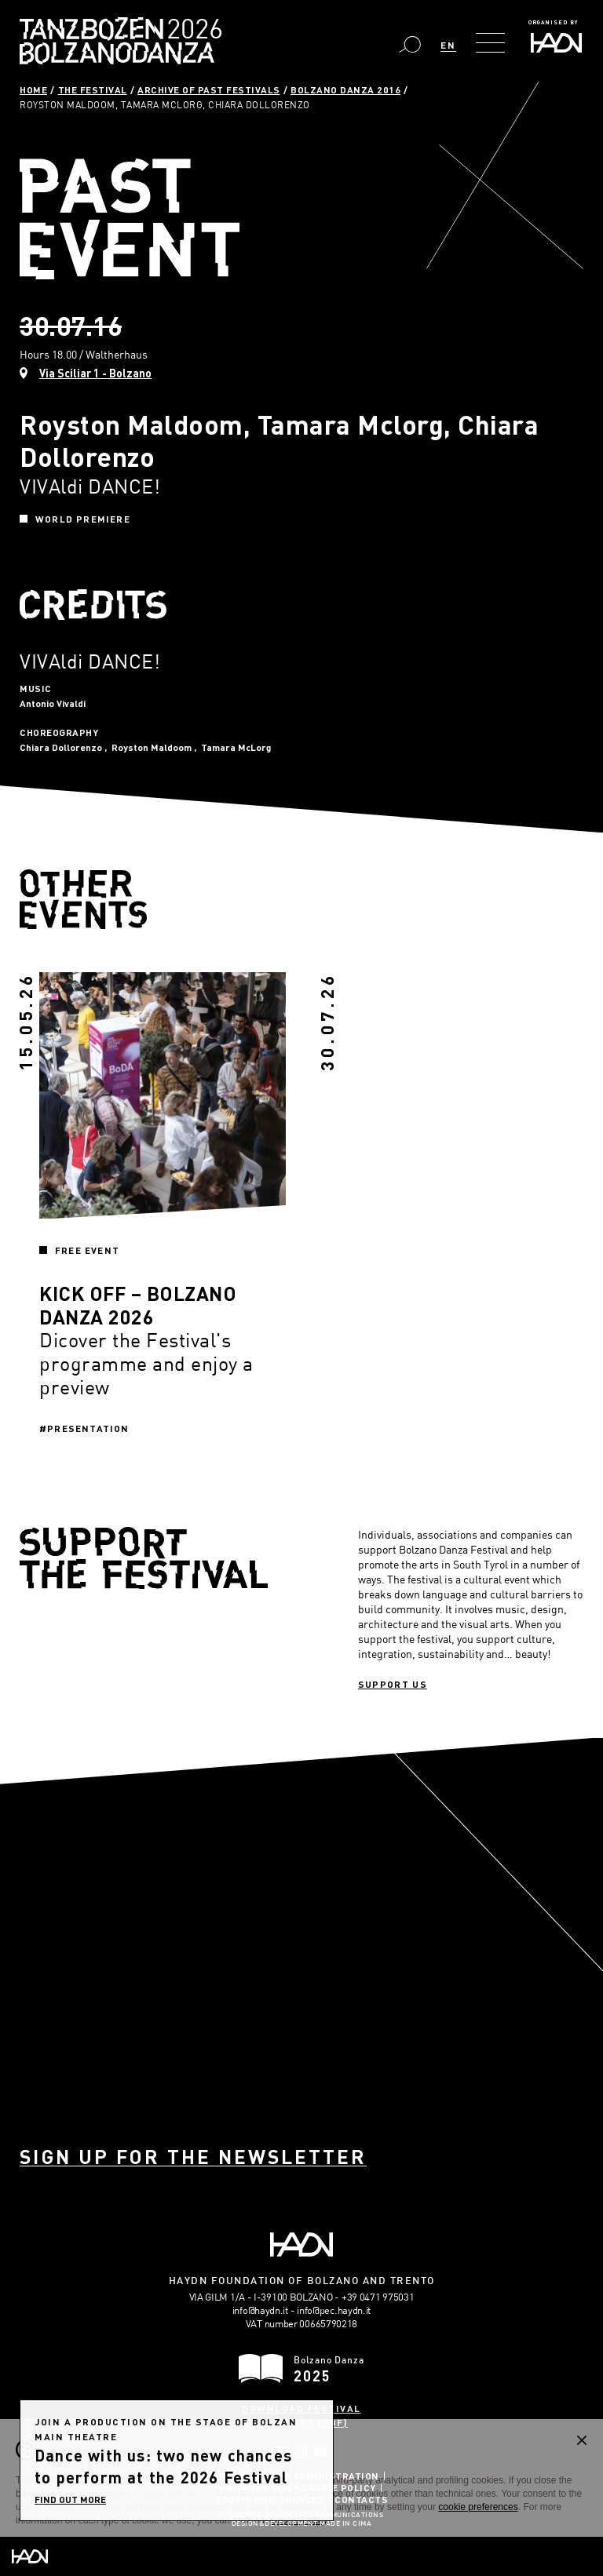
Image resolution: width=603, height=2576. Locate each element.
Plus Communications (339, 2515)
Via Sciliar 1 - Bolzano (95, 373)
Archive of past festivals (208, 89)
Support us (392, 1683)
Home (33, 89)
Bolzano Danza (190, 31)
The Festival (92, 89)
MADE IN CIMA (345, 2524)
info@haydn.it (260, 2310)
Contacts (361, 2499)
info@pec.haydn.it (334, 2310)
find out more (70, 2499)
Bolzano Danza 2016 (345, 89)
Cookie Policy (339, 2487)
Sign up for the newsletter (193, 2156)
